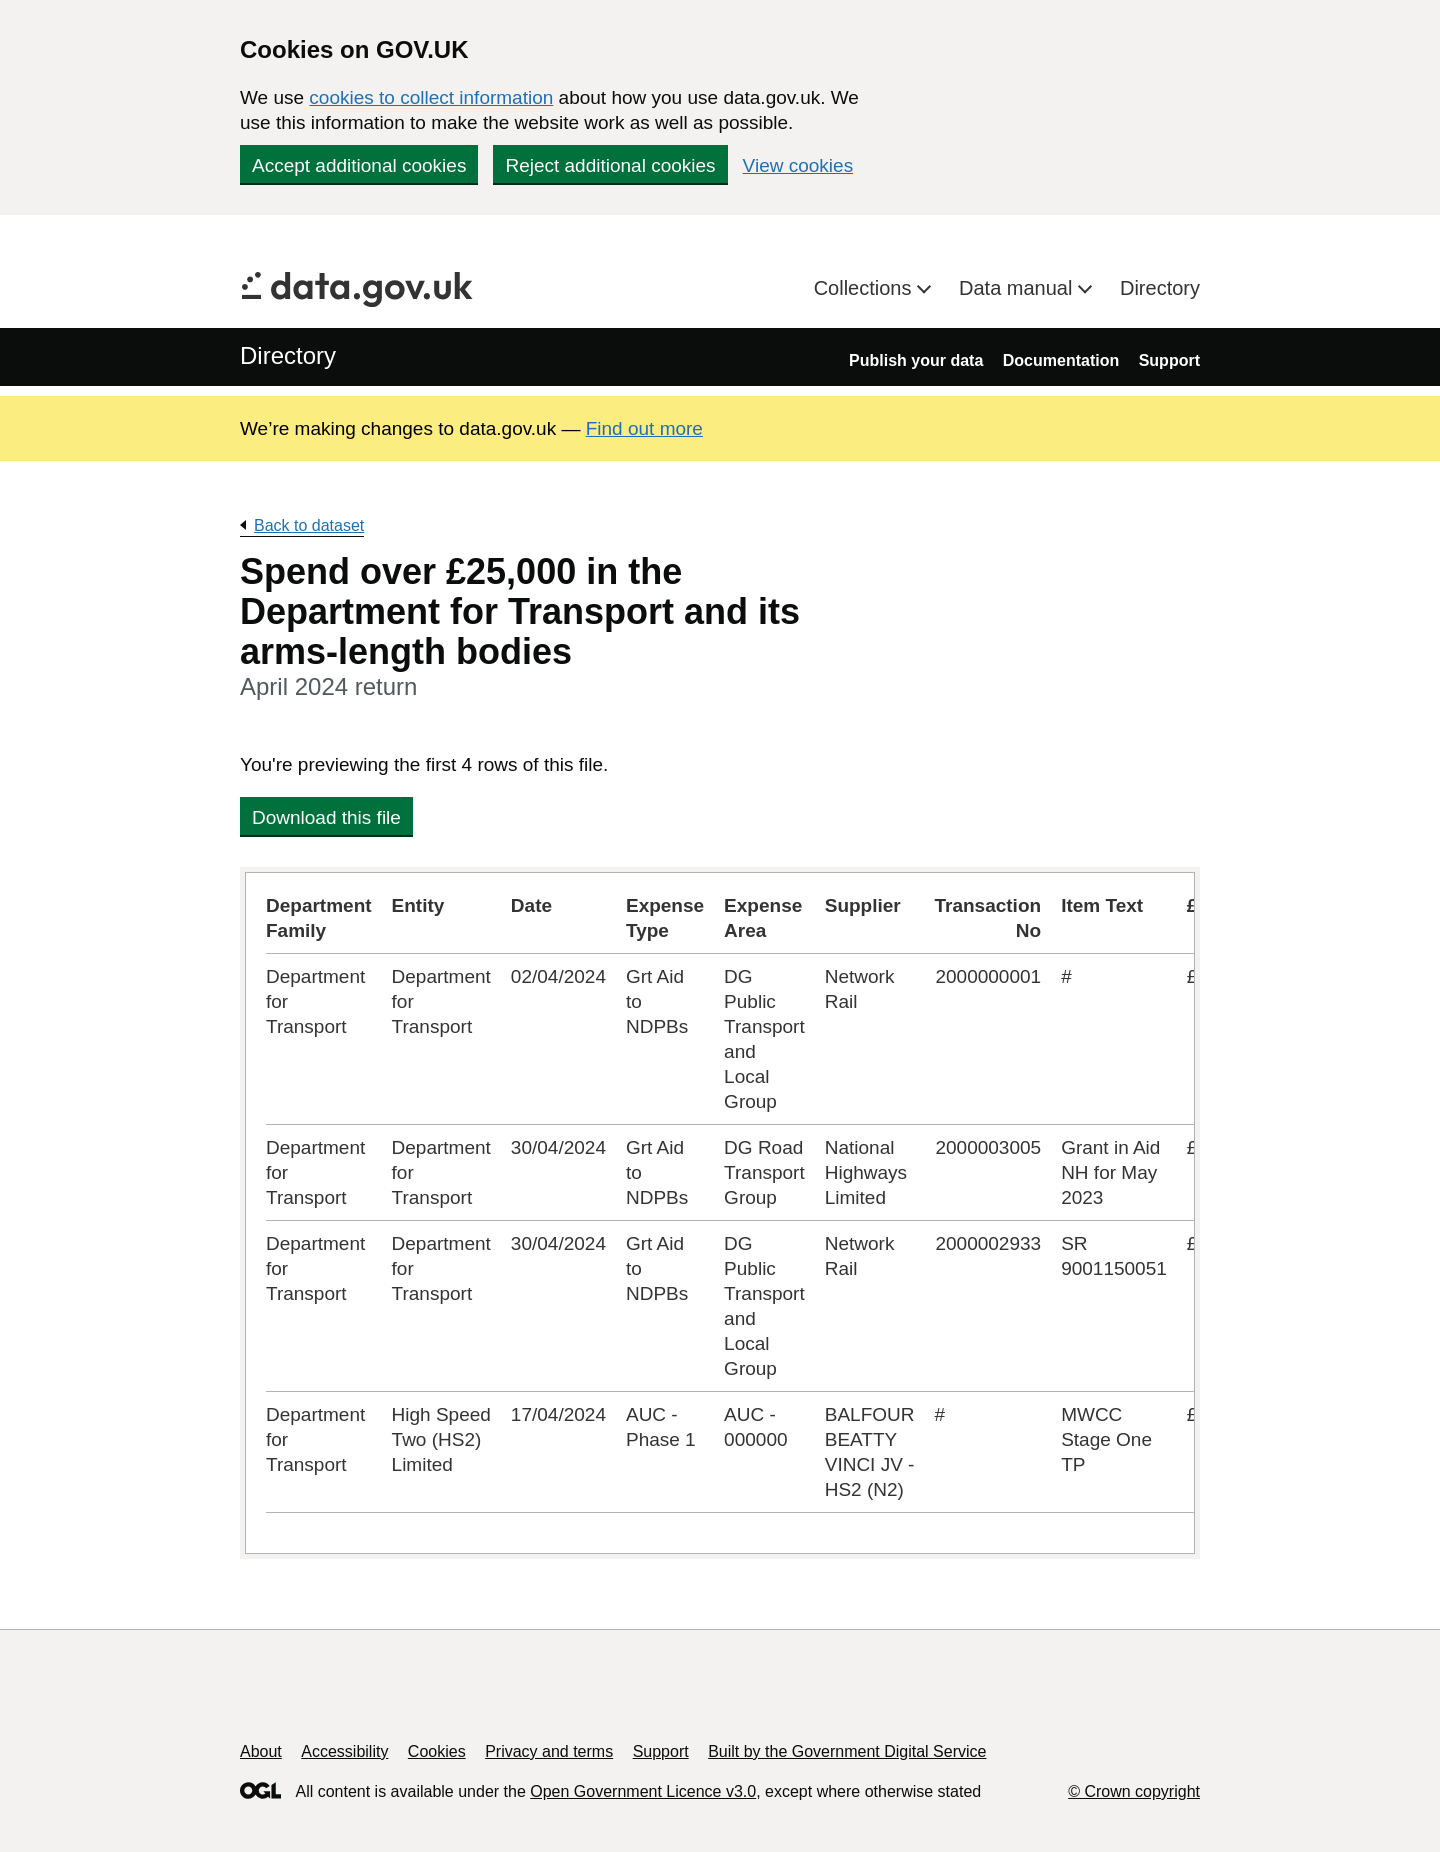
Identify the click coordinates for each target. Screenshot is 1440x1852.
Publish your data (916, 360)
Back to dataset (309, 525)
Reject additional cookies (610, 165)
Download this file (326, 817)
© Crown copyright (1134, 1791)
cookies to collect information (431, 97)
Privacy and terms (549, 1751)
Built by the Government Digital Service (847, 1751)
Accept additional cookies (359, 165)
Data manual (1018, 288)
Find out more (644, 428)
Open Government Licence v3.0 (643, 1791)
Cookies (437, 1751)
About (261, 1751)
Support (1169, 360)
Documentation (1061, 360)
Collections (865, 288)
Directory (1160, 288)
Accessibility (344, 1751)
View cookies (798, 165)
